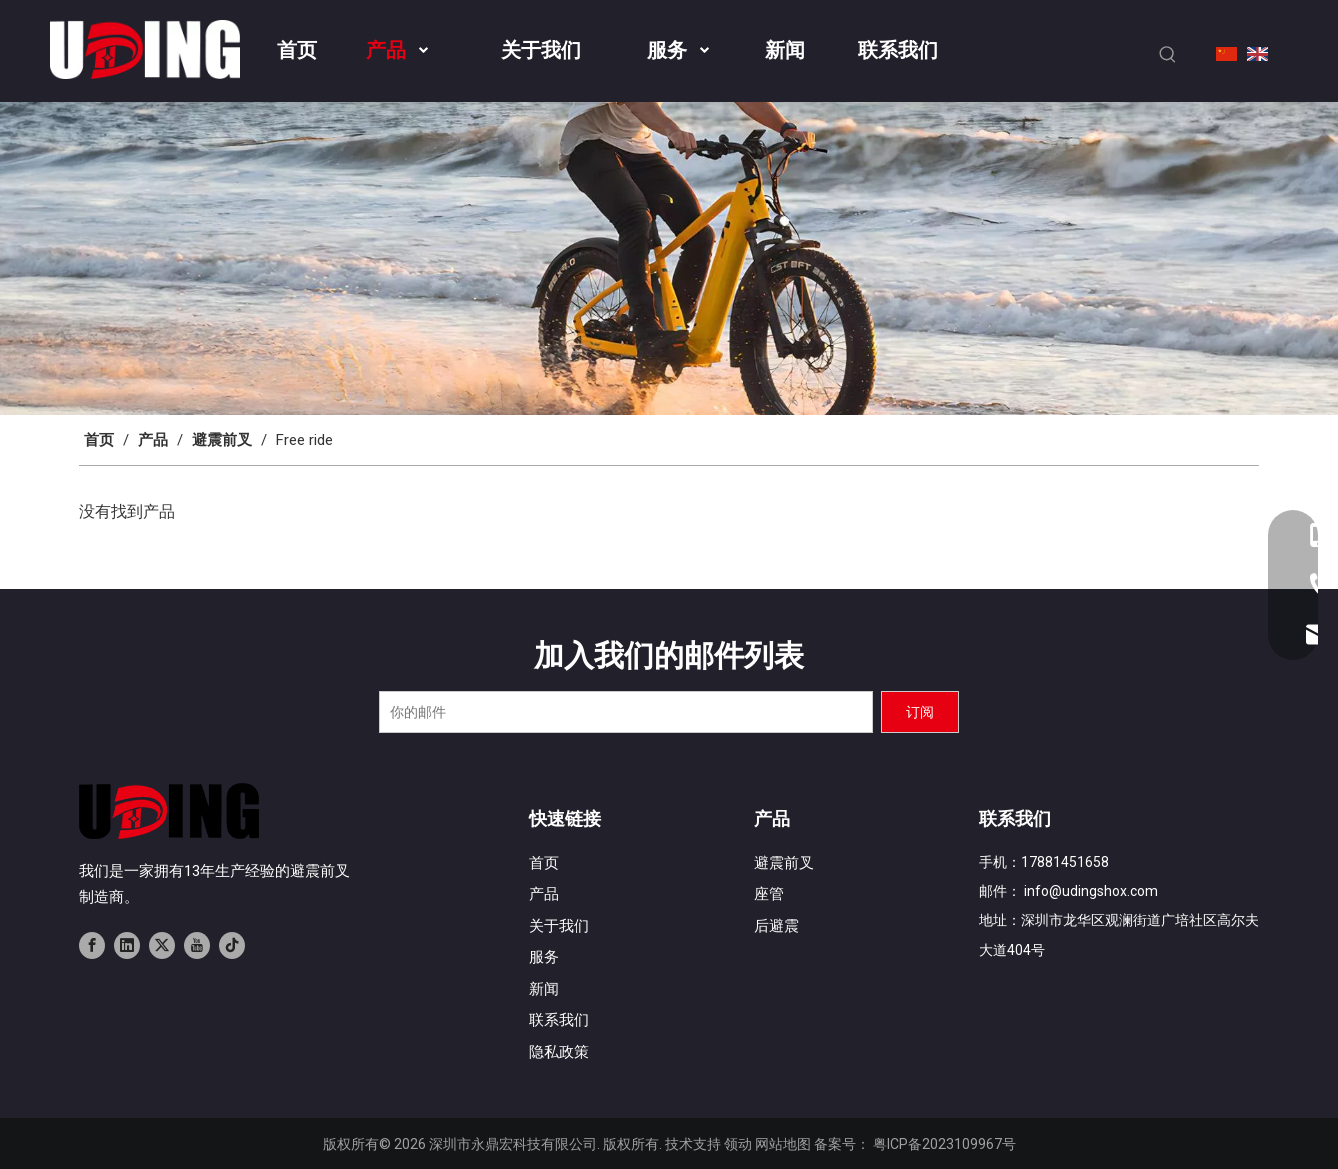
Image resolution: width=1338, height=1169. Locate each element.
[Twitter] (162, 944)
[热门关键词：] (1168, 55)
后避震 (776, 926)
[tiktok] (232, 944)
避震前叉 (784, 863)
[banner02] (669, 259)
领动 (738, 1144)
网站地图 (783, 1144)
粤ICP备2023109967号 (944, 1144)
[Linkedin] (127, 944)
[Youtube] (197, 944)
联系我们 (559, 1020)
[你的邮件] (626, 712)
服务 (544, 957)
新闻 (544, 989)
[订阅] (920, 712)
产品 (544, 894)
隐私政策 (559, 1052)
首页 (544, 863)
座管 (769, 894)
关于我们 (559, 926)
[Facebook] (92, 944)
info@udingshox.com (1091, 891)
